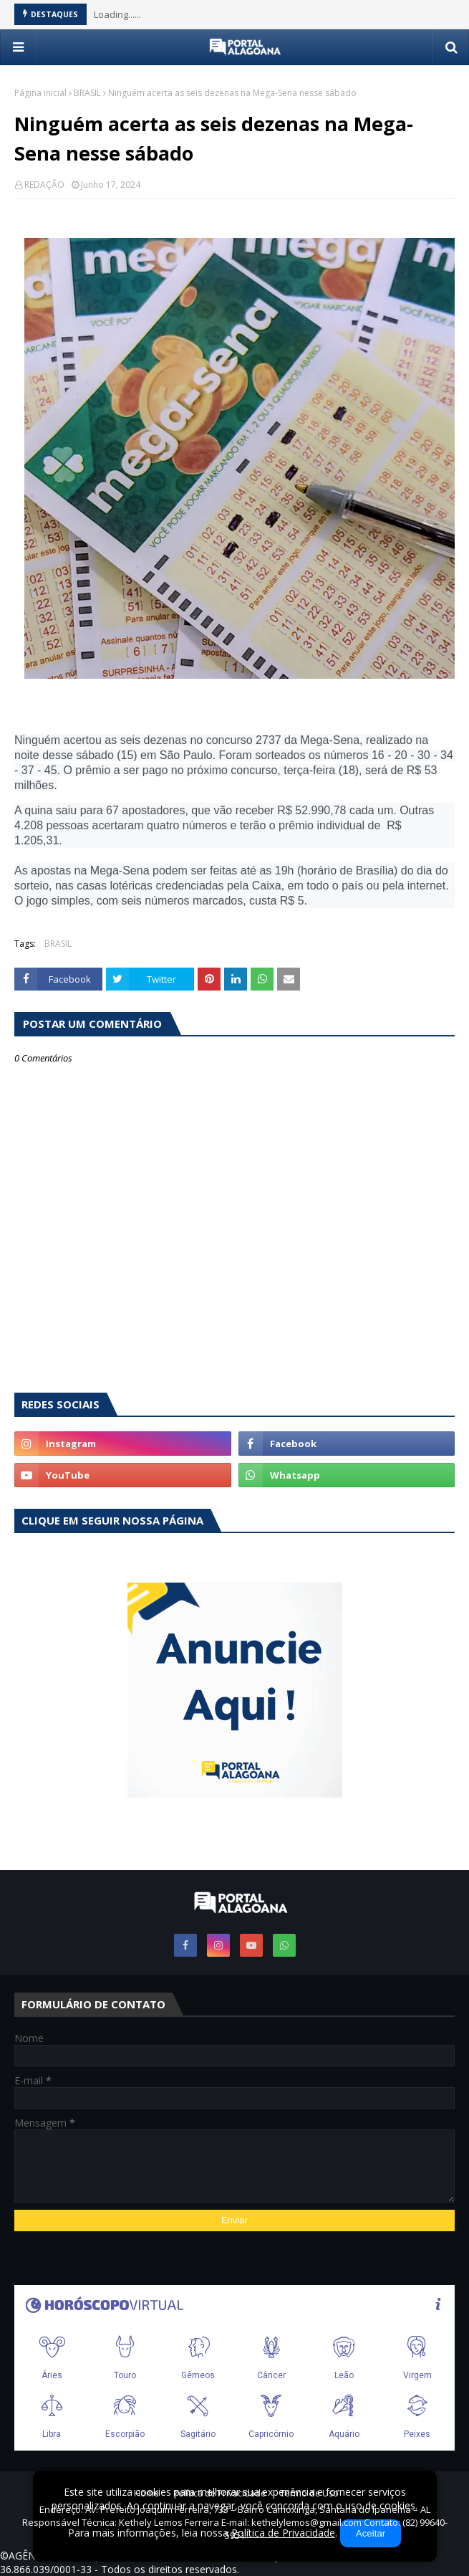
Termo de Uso (309, 2493)
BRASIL (87, 93)
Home (146, 2493)
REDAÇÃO (44, 184)
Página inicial (40, 93)
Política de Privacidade (219, 2493)
